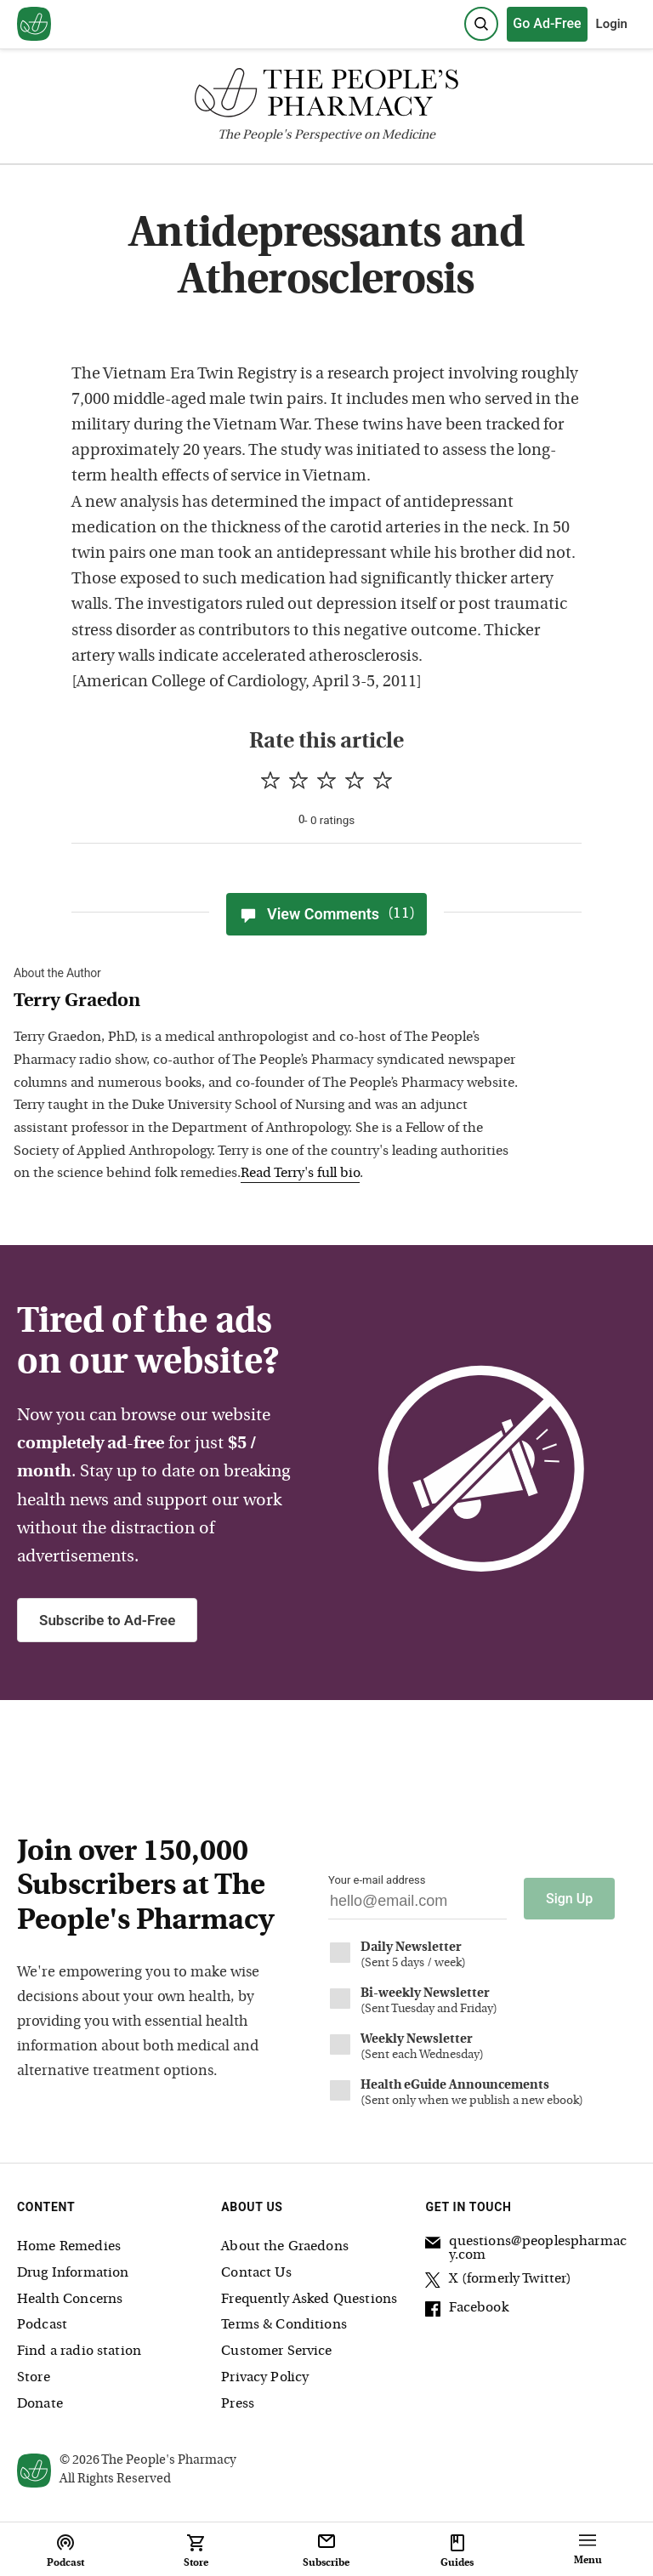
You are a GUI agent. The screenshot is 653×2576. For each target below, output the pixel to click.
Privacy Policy (265, 2378)
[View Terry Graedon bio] (269, 1002)
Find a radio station (79, 2351)
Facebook (466, 2310)
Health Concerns (69, 2299)
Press (237, 2404)
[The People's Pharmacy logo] (326, 96)
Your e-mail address (376, 1880)
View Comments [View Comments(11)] (326, 914)
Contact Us (256, 2273)
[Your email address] (417, 1905)
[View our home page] (34, 24)
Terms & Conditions (284, 2325)
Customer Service (276, 2351)
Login (611, 23)
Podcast (42, 2325)
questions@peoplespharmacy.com (526, 2248)
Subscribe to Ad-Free (107, 1620)
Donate (40, 2404)
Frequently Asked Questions (309, 2299)
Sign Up (569, 1899)
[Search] (481, 24)
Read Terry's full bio (300, 1173)
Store (33, 2378)
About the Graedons (285, 2247)
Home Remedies (69, 2247)
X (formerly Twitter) (498, 2281)
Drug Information (72, 2273)
